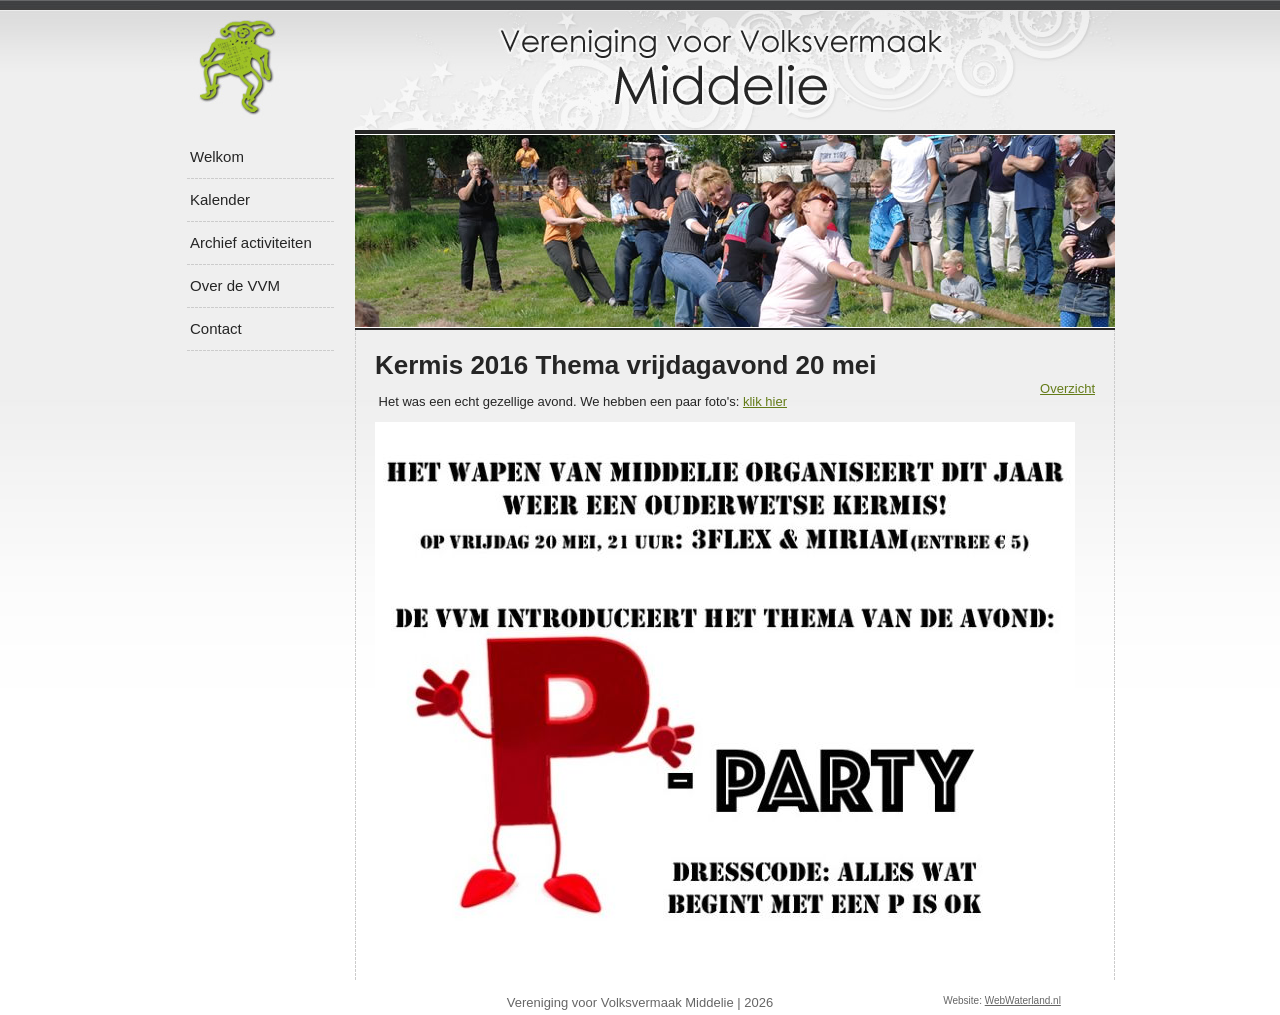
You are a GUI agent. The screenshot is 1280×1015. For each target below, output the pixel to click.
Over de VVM (235, 285)
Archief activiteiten (251, 242)
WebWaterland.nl (1023, 1000)
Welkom (217, 156)
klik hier (765, 401)
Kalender (220, 199)
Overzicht (1067, 388)
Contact (216, 328)
